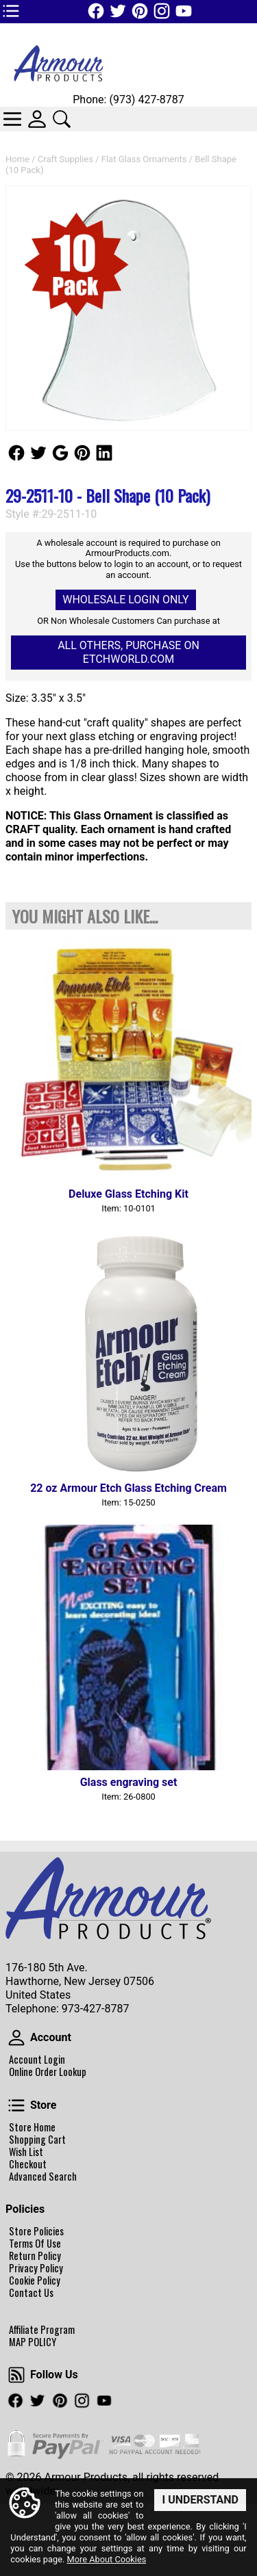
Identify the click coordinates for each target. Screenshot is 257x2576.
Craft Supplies (65, 159)
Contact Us (31, 2293)
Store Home (32, 2127)
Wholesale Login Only (125, 599)
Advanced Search (43, 2176)
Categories (12, 119)
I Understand (200, 2499)
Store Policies (36, 2231)
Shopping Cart (37, 2139)
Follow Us (16, 453)
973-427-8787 (96, 2008)
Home (17, 159)
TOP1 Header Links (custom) (11, 11)
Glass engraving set (129, 1782)
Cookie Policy (34, 2280)
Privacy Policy (36, 2268)
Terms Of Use (35, 2243)
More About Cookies (106, 2560)
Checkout (28, 2164)
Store (16, 2105)
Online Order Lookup (47, 2072)
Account (16, 2038)
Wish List (26, 2152)
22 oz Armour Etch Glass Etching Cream (128, 1488)
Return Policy (35, 2256)
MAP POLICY (32, 2342)
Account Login (37, 2059)
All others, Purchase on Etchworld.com (128, 652)
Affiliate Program (42, 2330)
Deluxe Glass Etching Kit (128, 1193)
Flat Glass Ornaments (144, 159)
